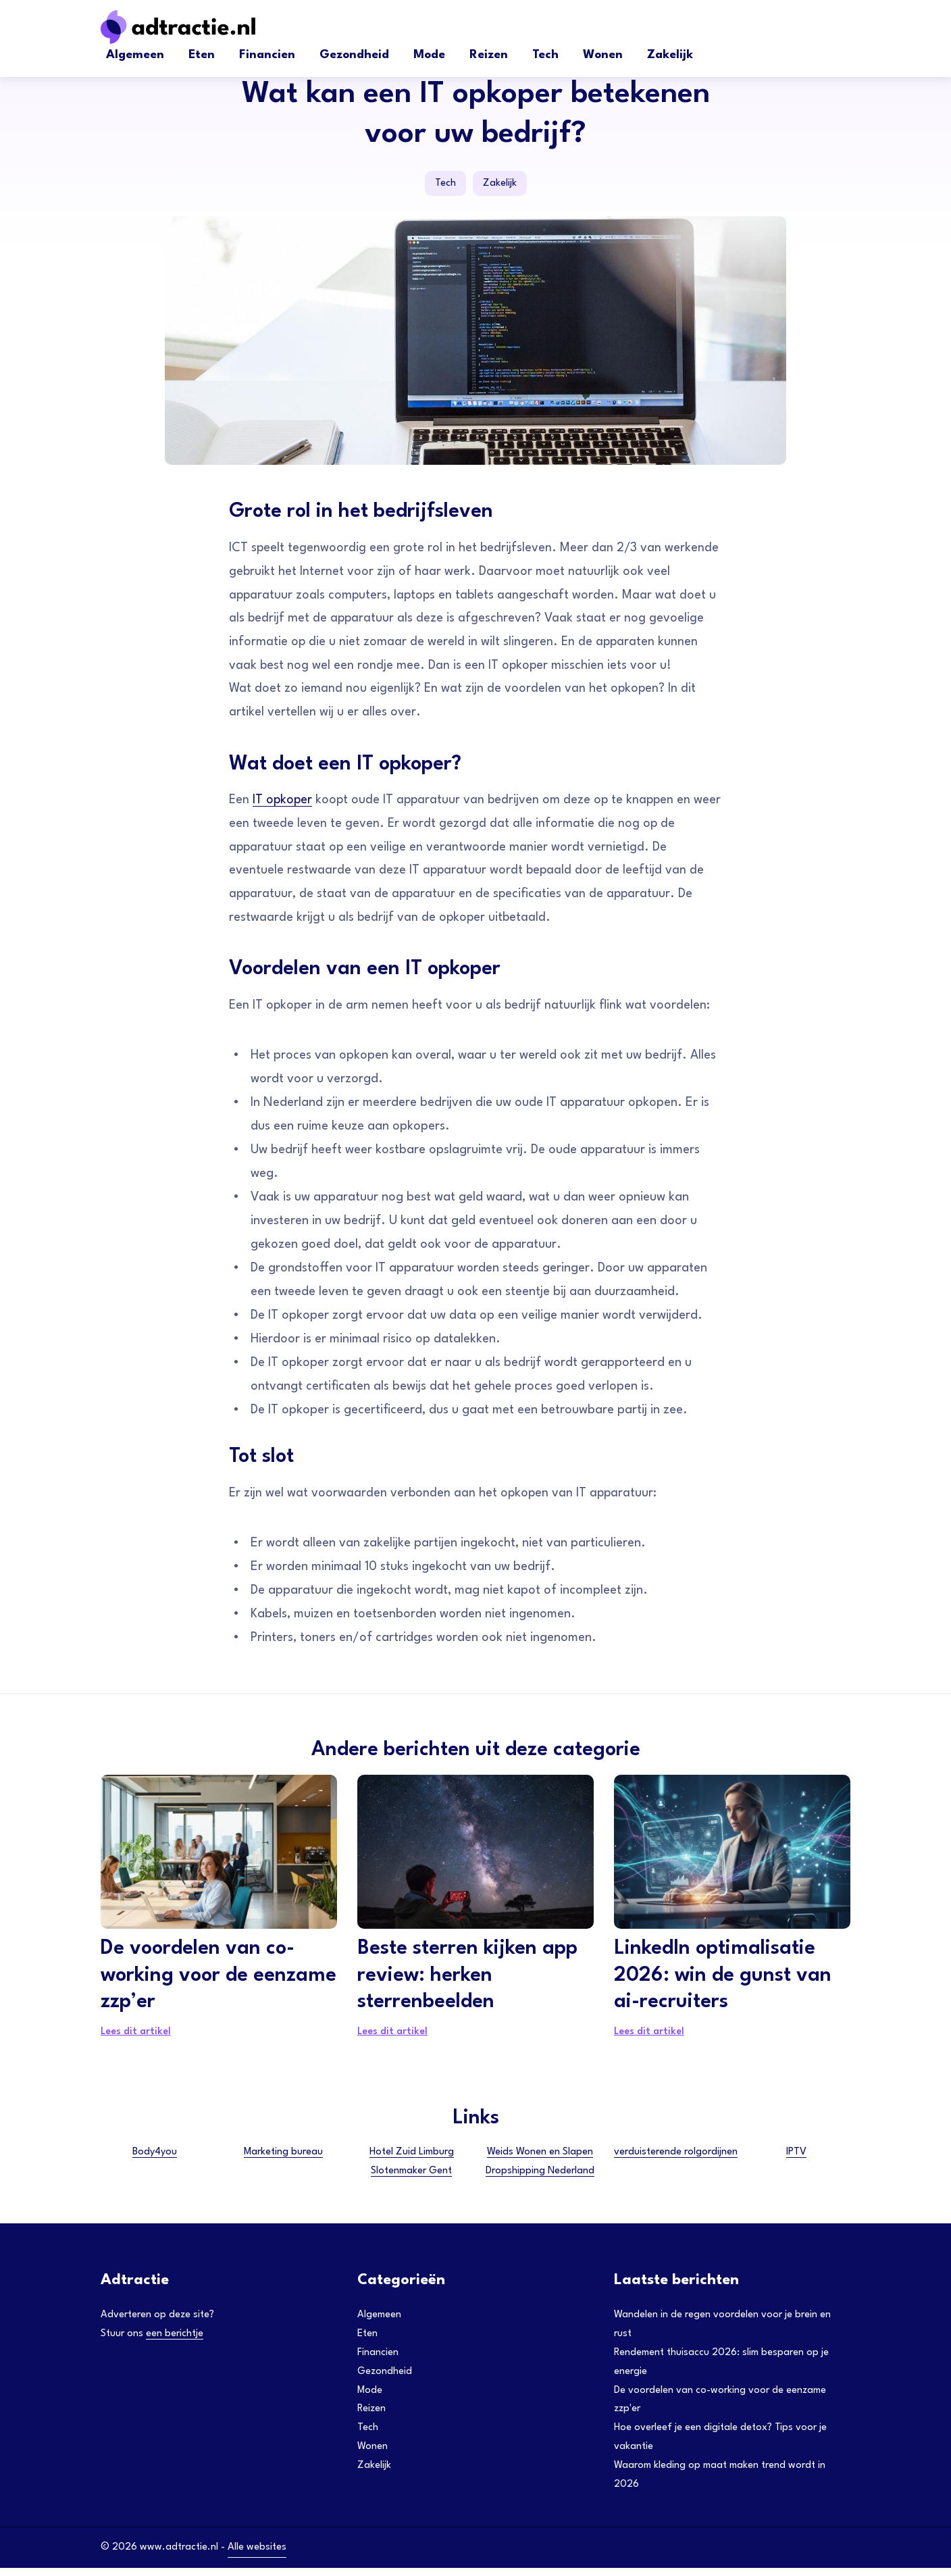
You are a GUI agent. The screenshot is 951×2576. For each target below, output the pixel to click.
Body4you (154, 2159)
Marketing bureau (283, 2159)
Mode (429, 55)
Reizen (488, 55)
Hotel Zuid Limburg (411, 2159)
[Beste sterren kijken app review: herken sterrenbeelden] (475, 1858)
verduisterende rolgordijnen (676, 2159)
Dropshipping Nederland (540, 2178)
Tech (545, 55)
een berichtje (174, 2341)
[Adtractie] (202, 27)
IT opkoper (283, 803)
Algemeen (135, 55)
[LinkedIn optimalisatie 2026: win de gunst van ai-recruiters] (732, 1858)
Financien (267, 55)
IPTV (796, 2159)
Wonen (603, 55)
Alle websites (257, 2555)
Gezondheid (354, 55)
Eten (201, 55)
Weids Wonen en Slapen (540, 2159)
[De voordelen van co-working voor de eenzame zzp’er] (219, 1858)
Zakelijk (670, 55)
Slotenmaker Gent (411, 2178)
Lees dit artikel (136, 2039)
